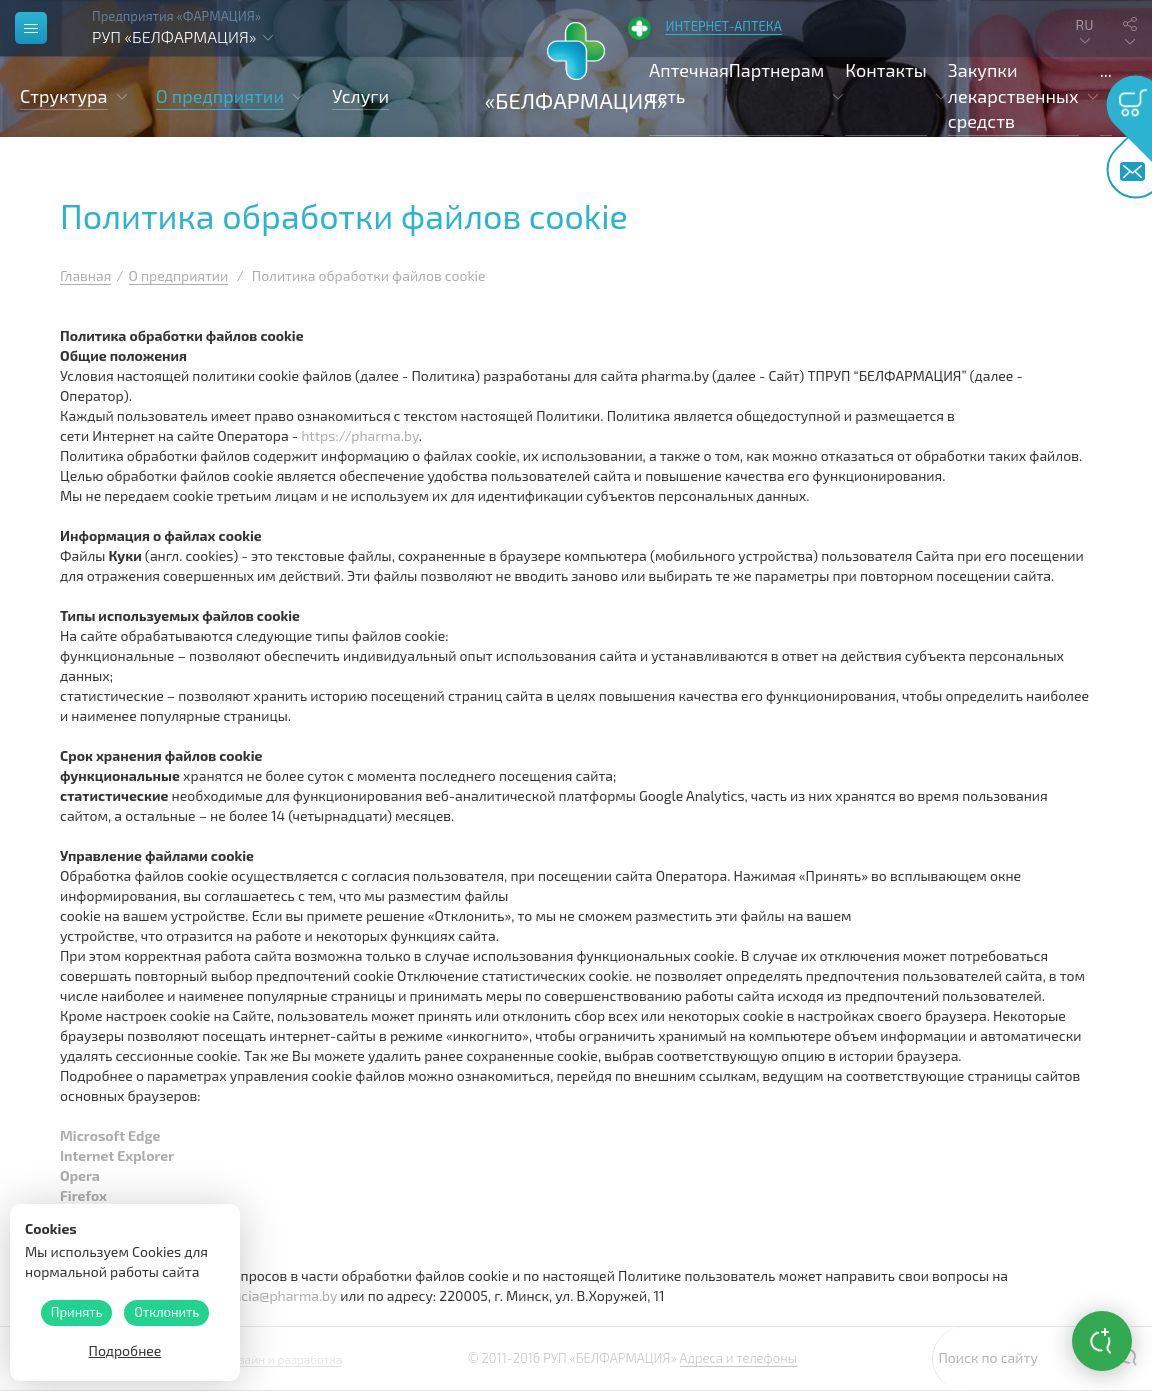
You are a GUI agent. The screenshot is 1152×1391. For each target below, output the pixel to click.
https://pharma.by (360, 435)
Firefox (83, 1195)
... (1106, 70)
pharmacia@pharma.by (264, 1295)
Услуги (360, 96)
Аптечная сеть (689, 83)
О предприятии (179, 275)
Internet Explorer (117, 1155)
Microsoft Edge (110, 1135)
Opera (80, 1175)
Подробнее (125, 1350)
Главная (85, 275)
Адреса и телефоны (738, 1358)
